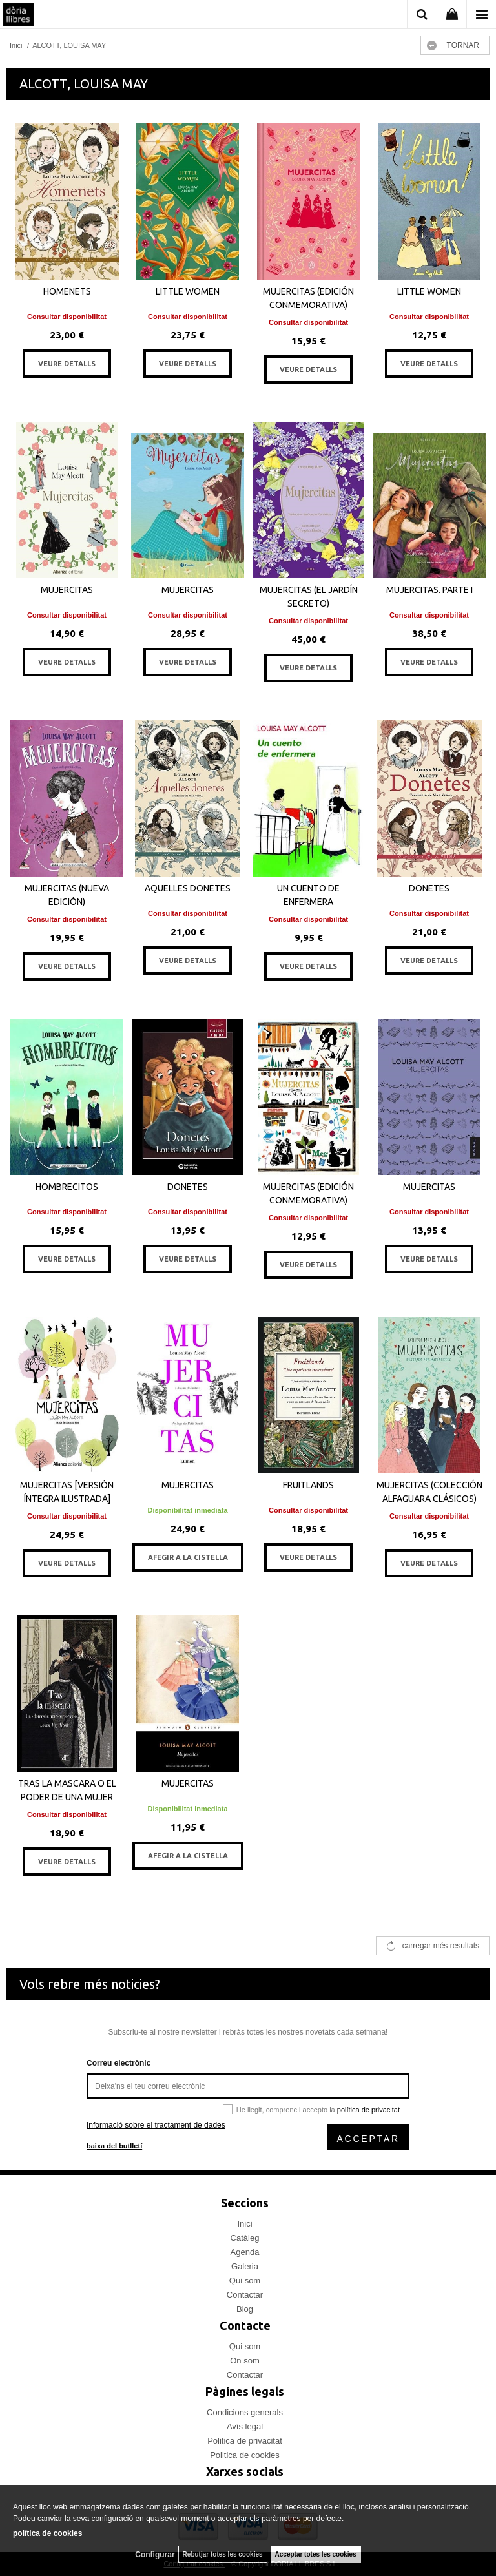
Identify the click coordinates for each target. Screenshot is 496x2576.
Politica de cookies (245, 2455)
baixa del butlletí (114, 2146)
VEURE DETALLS (67, 364)
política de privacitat (368, 2110)
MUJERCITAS (67, 590)
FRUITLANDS (308, 1485)
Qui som (244, 2280)
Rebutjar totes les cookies (223, 2554)
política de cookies (47, 2533)
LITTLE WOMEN (188, 291)
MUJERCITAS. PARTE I (429, 590)
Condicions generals (245, 2412)
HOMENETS (67, 291)
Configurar (154, 2554)
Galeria (244, 2266)
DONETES (429, 888)
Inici (244, 2223)
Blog (244, 2309)
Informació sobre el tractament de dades (156, 2125)
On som (245, 2360)
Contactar (245, 2295)
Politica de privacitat (244, 2441)
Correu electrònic (118, 2063)
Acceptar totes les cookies (315, 2554)
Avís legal (245, 2426)
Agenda (245, 2252)
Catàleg (245, 2238)
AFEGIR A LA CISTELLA (188, 1557)
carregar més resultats (440, 1945)
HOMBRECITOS (67, 1186)
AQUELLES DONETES (188, 888)
